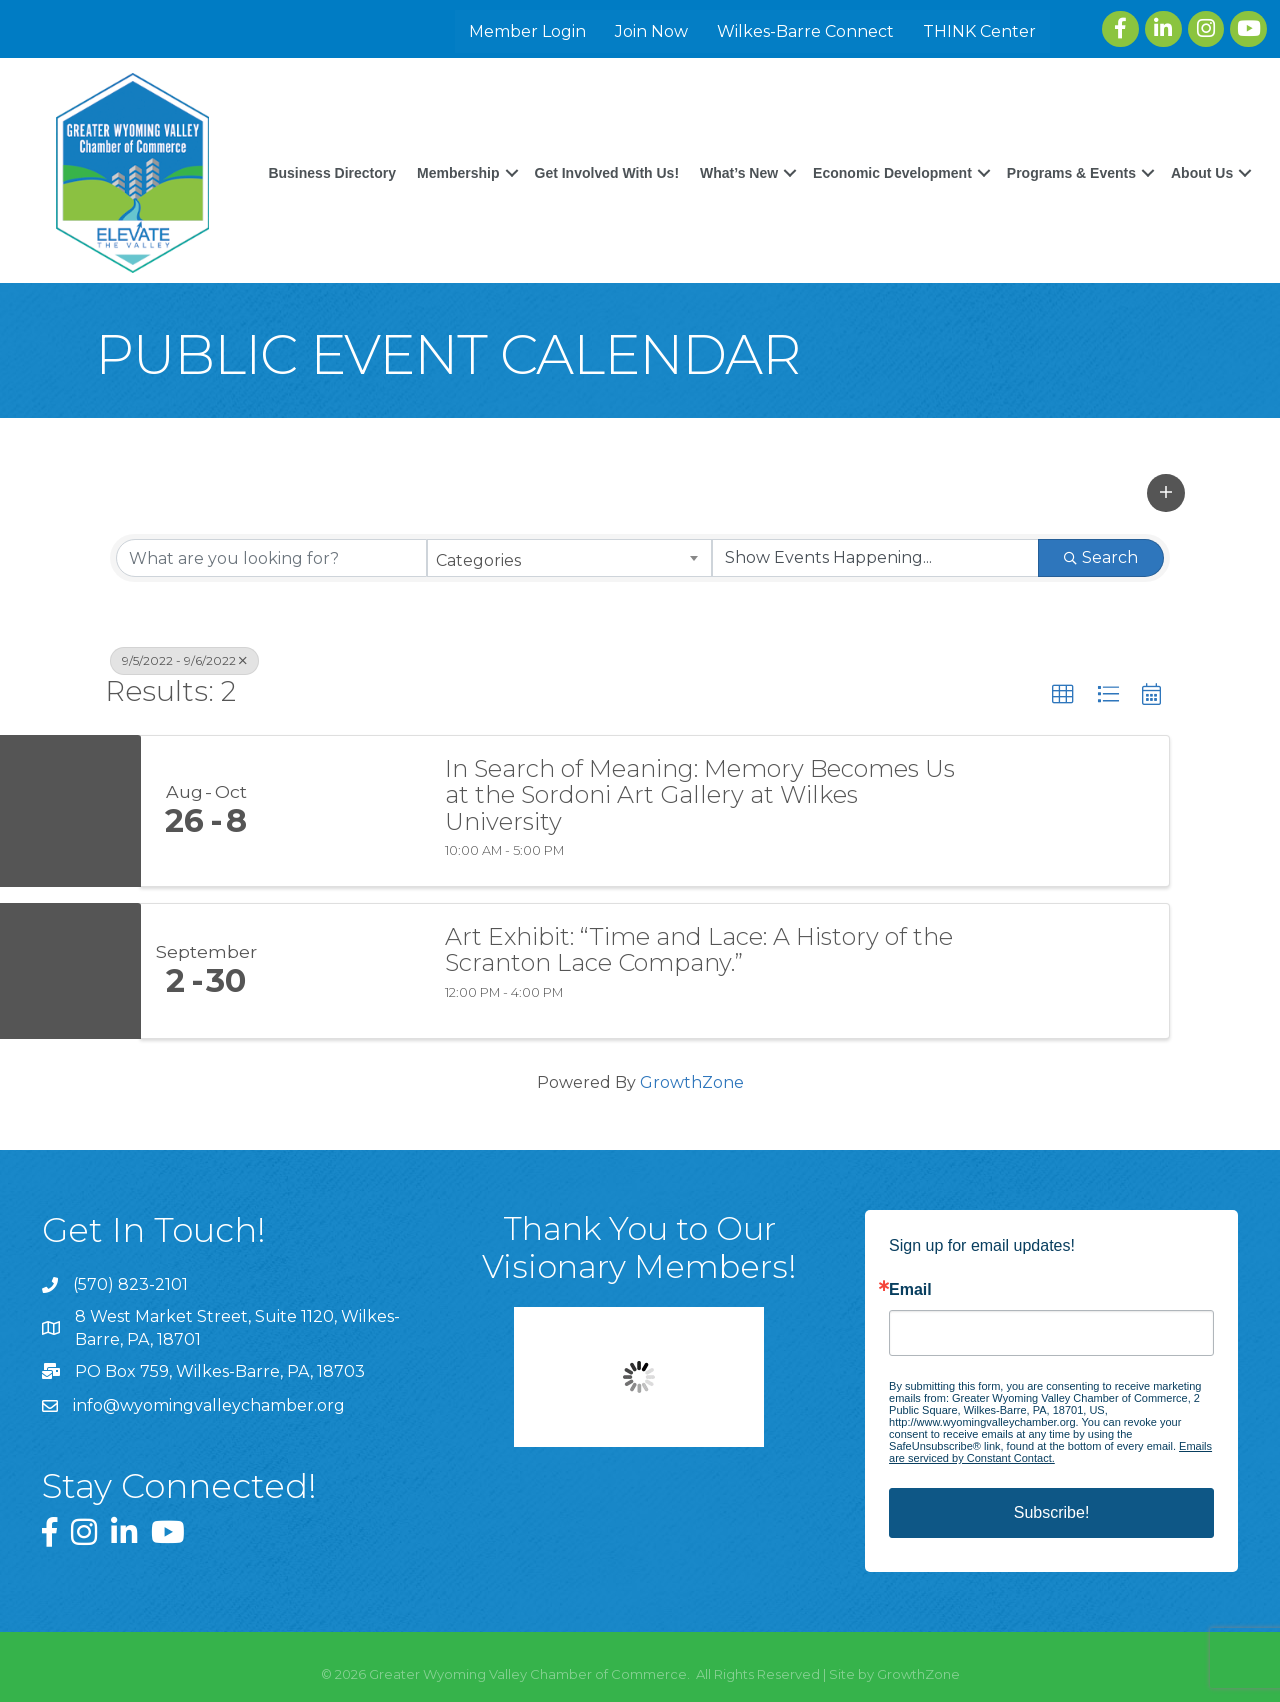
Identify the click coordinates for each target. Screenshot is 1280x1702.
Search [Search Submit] (1101, 556)
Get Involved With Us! (697, 152)
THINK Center (981, 31)
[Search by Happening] (875, 557)
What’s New (829, 152)
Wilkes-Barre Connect (807, 31)
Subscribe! (1052, 1510)
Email (910, 1288)
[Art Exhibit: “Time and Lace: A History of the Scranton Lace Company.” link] (348, 969)
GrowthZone (692, 1080)
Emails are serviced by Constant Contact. (1050, 1450)
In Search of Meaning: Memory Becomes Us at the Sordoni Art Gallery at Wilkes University (700, 793)
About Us (1195, 192)
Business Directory (422, 152)
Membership (548, 152)
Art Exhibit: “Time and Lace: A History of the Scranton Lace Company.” (699, 948)
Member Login (529, 31)
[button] (1166, 491)
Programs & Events (1161, 152)
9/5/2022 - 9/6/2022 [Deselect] (184, 659)
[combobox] (569, 557)
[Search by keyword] (271, 557)
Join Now (653, 31)
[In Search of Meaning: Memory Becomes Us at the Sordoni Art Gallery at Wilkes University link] (348, 809)
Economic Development (982, 152)
